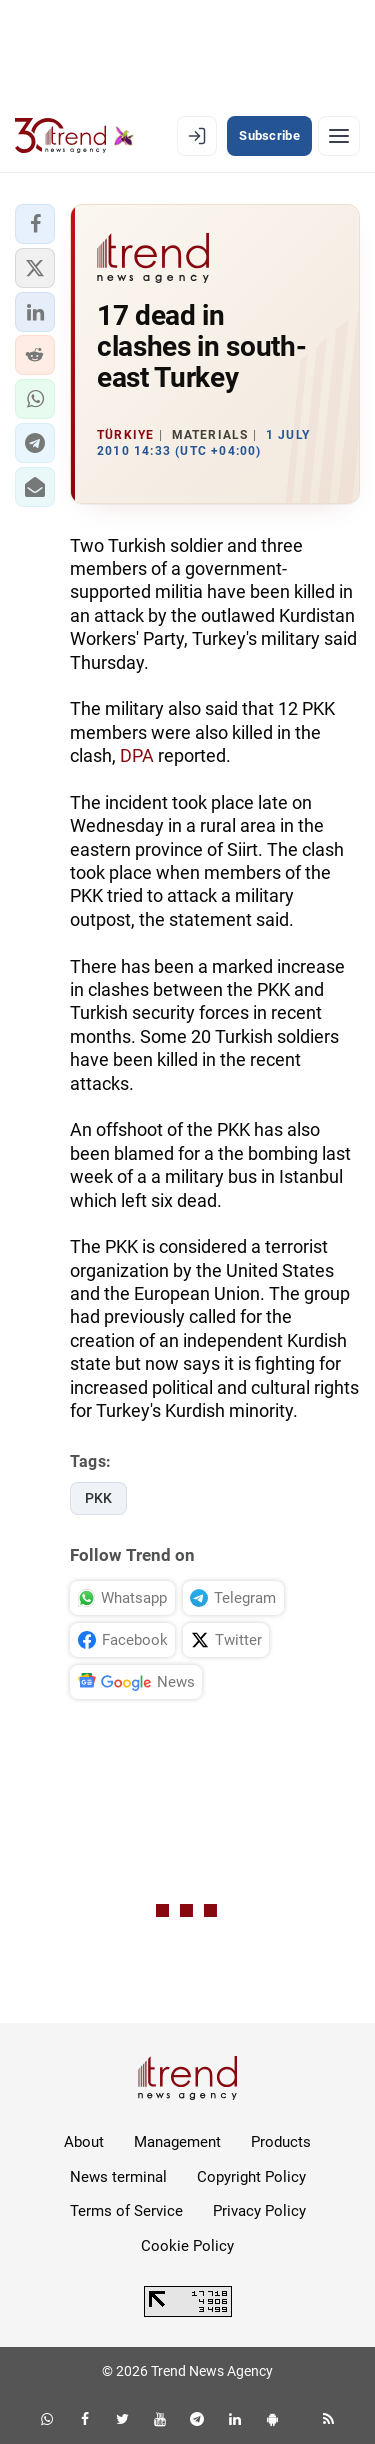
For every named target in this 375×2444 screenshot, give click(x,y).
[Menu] (339, 136)
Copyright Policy (251, 2177)
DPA (137, 755)
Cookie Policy (187, 2246)
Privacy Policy (259, 2211)
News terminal (118, 2177)
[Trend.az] (74, 136)
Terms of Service (126, 2211)
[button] (35, 224)
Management (177, 2142)
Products (281, 2142)
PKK (98, 1498)
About (84, 2142)
